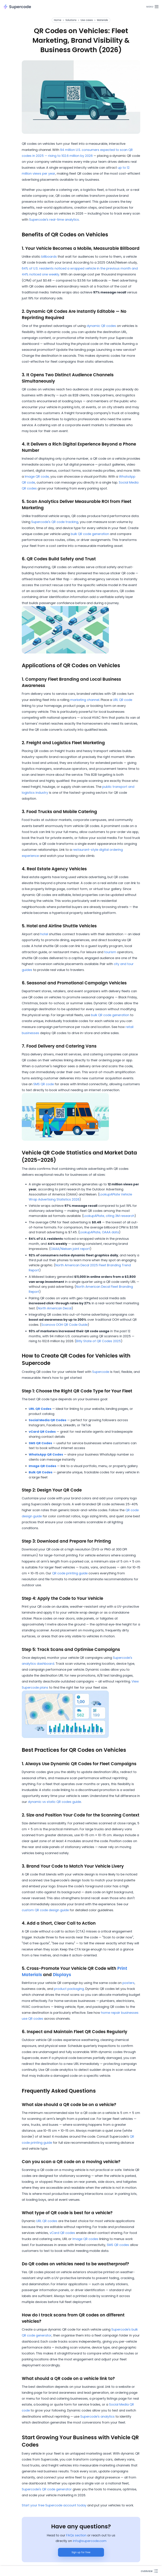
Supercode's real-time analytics (54, 219)
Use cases (87, 20)
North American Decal (55, 1308)
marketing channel (84, 700)
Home (57, 20)
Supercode (100, 1372)
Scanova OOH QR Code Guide (64, 1324)
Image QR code (37, 476)
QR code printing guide (70, 1573)
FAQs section (76, 2535)
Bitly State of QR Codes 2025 (98, 1341)
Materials (102, 20)
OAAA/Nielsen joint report (70, 1249)
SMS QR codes (118, 2245)
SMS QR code (43, 1084)
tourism (110, 952)
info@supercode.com (89, 2541)
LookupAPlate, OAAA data (99, 1232)
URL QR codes (46, 2221)
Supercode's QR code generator (47, 2489)
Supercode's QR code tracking (54, 522)
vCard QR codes (62, 2233)
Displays (62, 1974)
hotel (44, 934)
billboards (49, 256)
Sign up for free (81, 2552)
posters (128, 1983)
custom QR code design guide (45, 1910)
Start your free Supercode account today (54, 2505)
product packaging (69, 1989)
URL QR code (122, 700)
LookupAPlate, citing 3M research (108, 1216)
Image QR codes (85, 2239)
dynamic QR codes (101, 326)
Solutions (70, 20)
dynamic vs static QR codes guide (54, 1802)
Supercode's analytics (97, 2416)
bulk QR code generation (90, 534)
